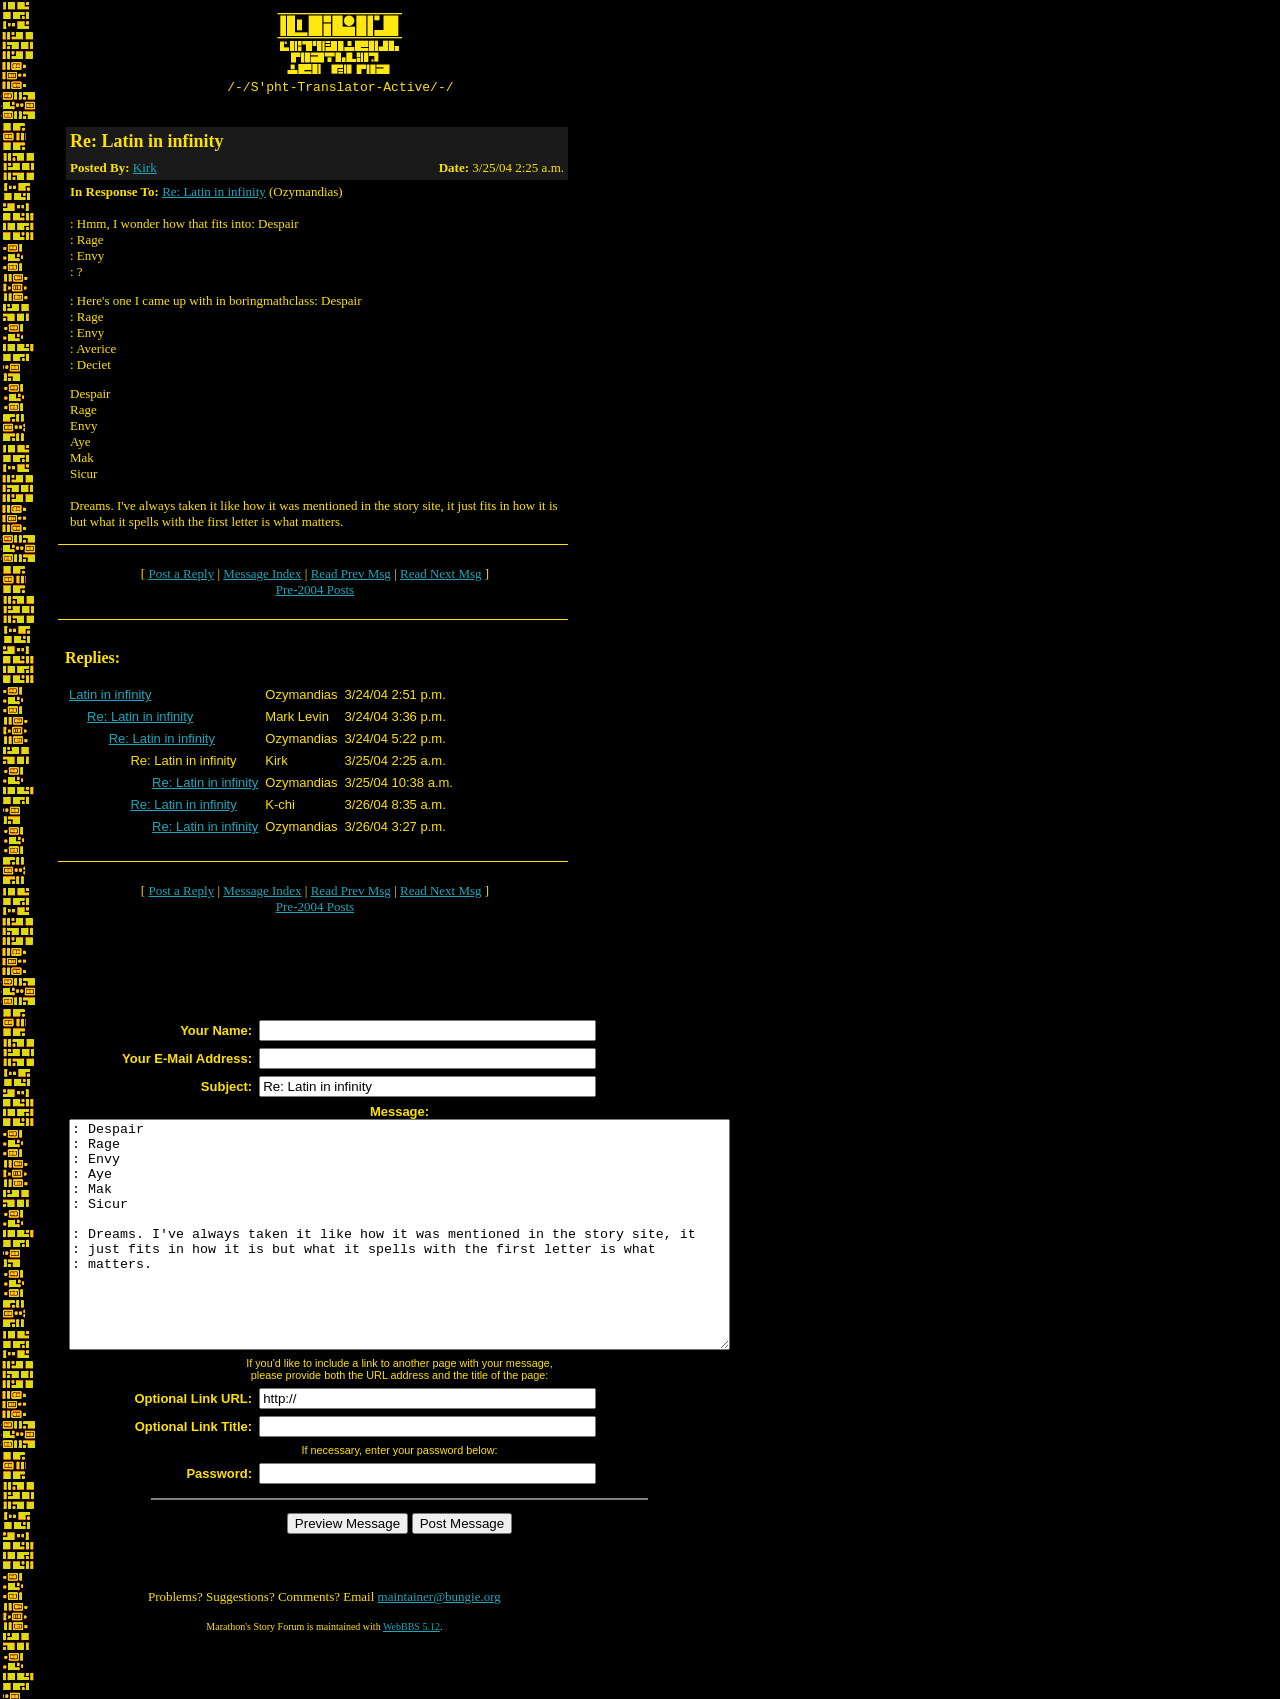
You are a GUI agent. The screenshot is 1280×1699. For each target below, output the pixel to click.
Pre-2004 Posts (315, 592)
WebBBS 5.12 (411, 1674)
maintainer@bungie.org (439, 1644)
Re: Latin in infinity (214, 194)
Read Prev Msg (351, 576)
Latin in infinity (110, 697)
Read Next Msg (441, 576)
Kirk (145, 170)
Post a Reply (181, 576)
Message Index (262, 576)
